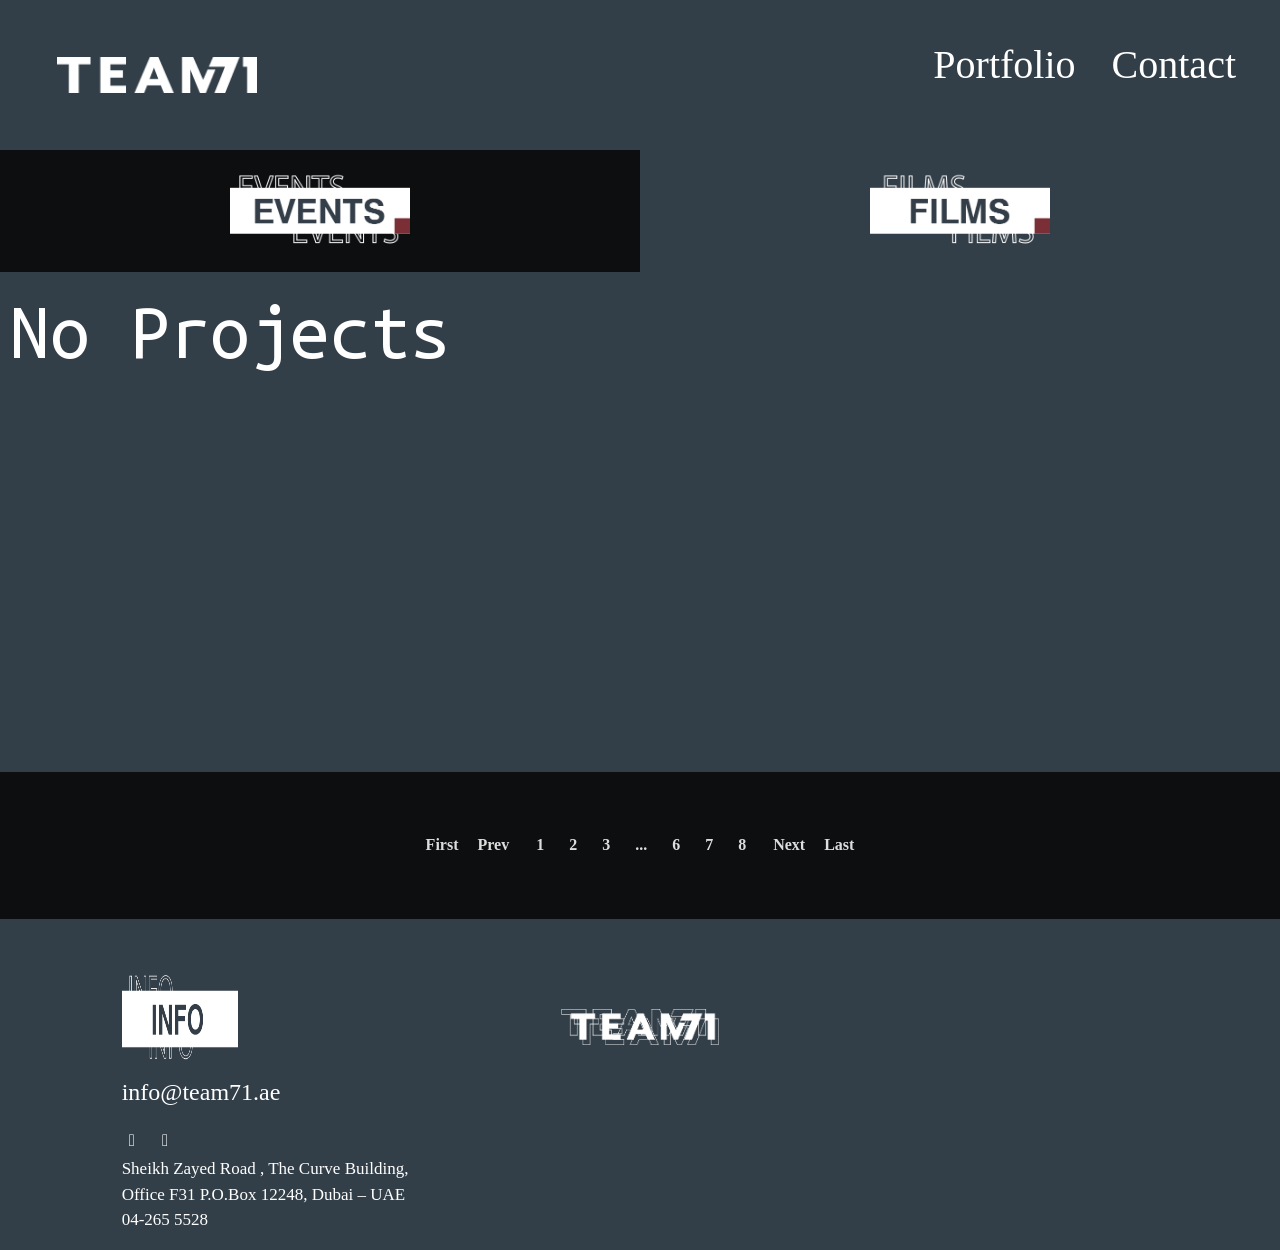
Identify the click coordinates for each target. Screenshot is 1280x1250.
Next (789, 844)
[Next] (839, 845)
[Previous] (442, 845)
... (641, 844)
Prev (493, 844)
